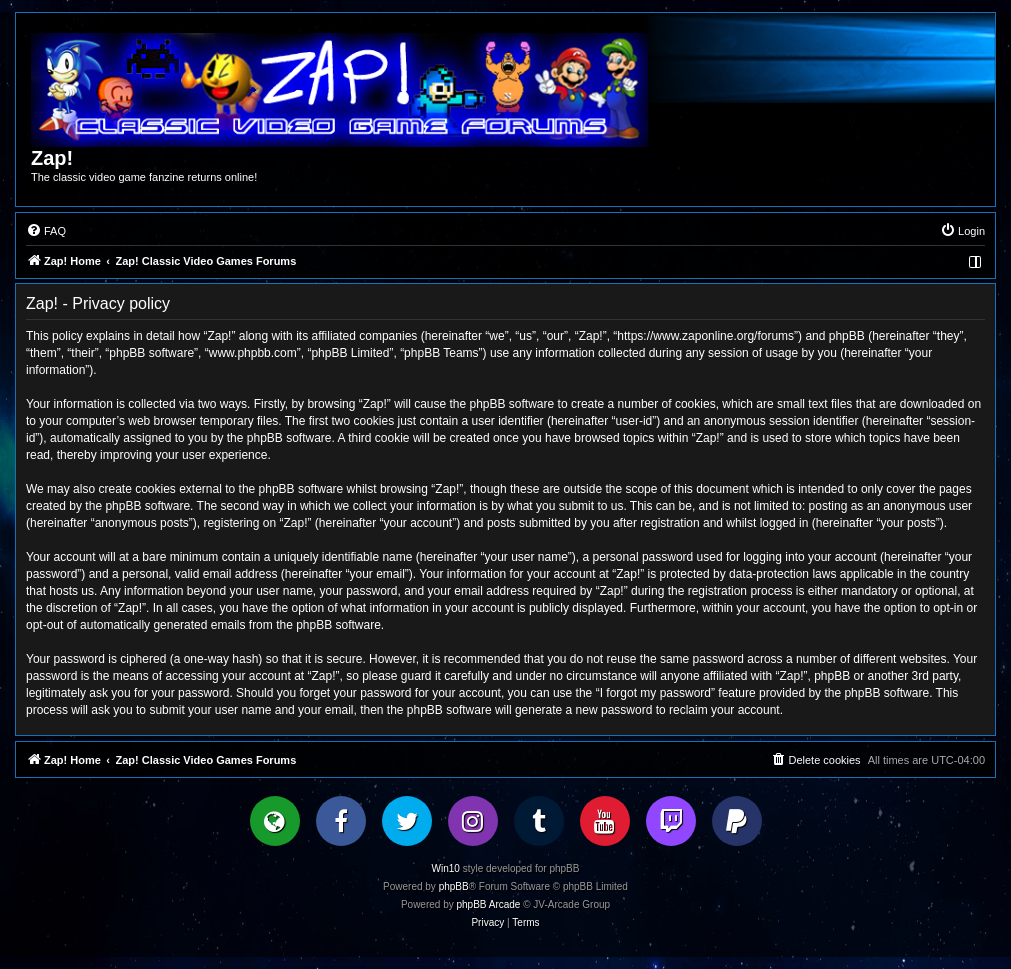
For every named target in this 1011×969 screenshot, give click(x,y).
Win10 (446, 868)
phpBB (454, 886)
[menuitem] (46, 231)
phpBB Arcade (489, 904)
